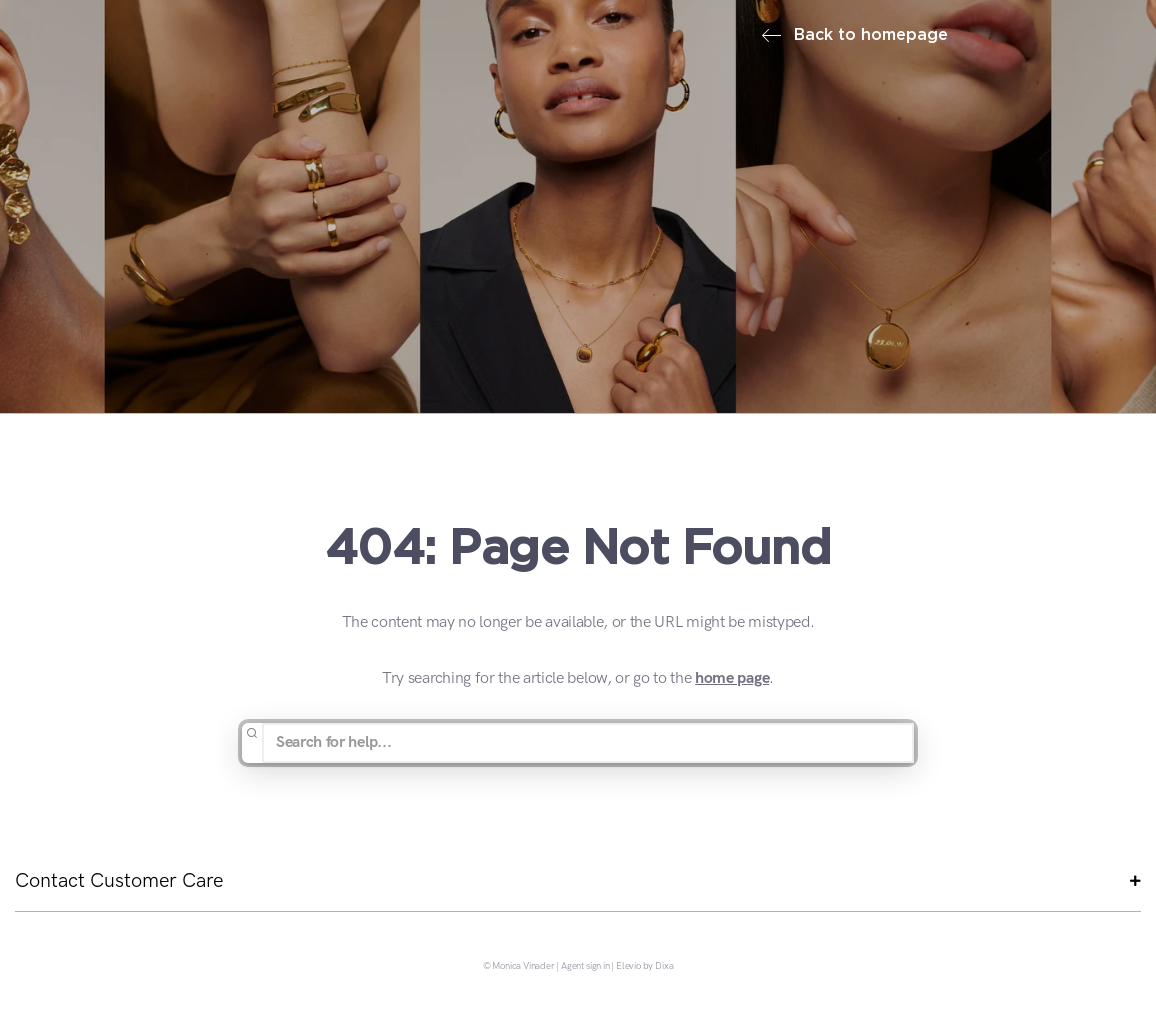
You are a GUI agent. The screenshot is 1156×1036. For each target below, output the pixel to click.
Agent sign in (585, 967)
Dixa (664, 967)
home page (732, 678)
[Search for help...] (588, 743)
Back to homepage (855, 35)
